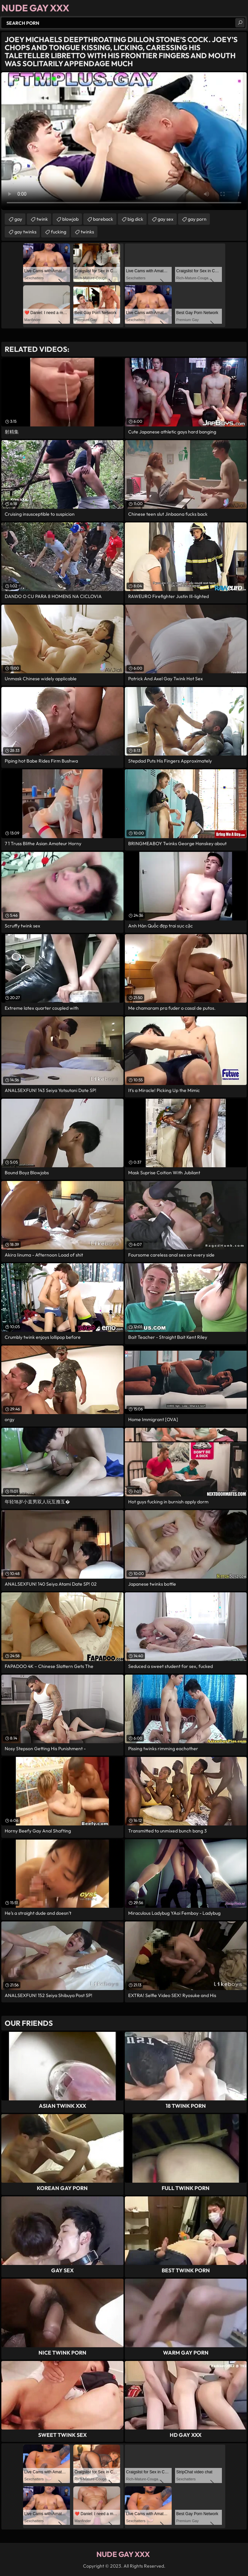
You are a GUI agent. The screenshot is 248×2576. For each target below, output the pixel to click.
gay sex (165, 219)
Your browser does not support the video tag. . (124, 141)
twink (42, 219)
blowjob (70, 219)
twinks (87, 232)
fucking (58, 232)
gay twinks (25, 232)
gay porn (197, 219)
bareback (103, 219)
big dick (135, 219)
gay (18, 219)
